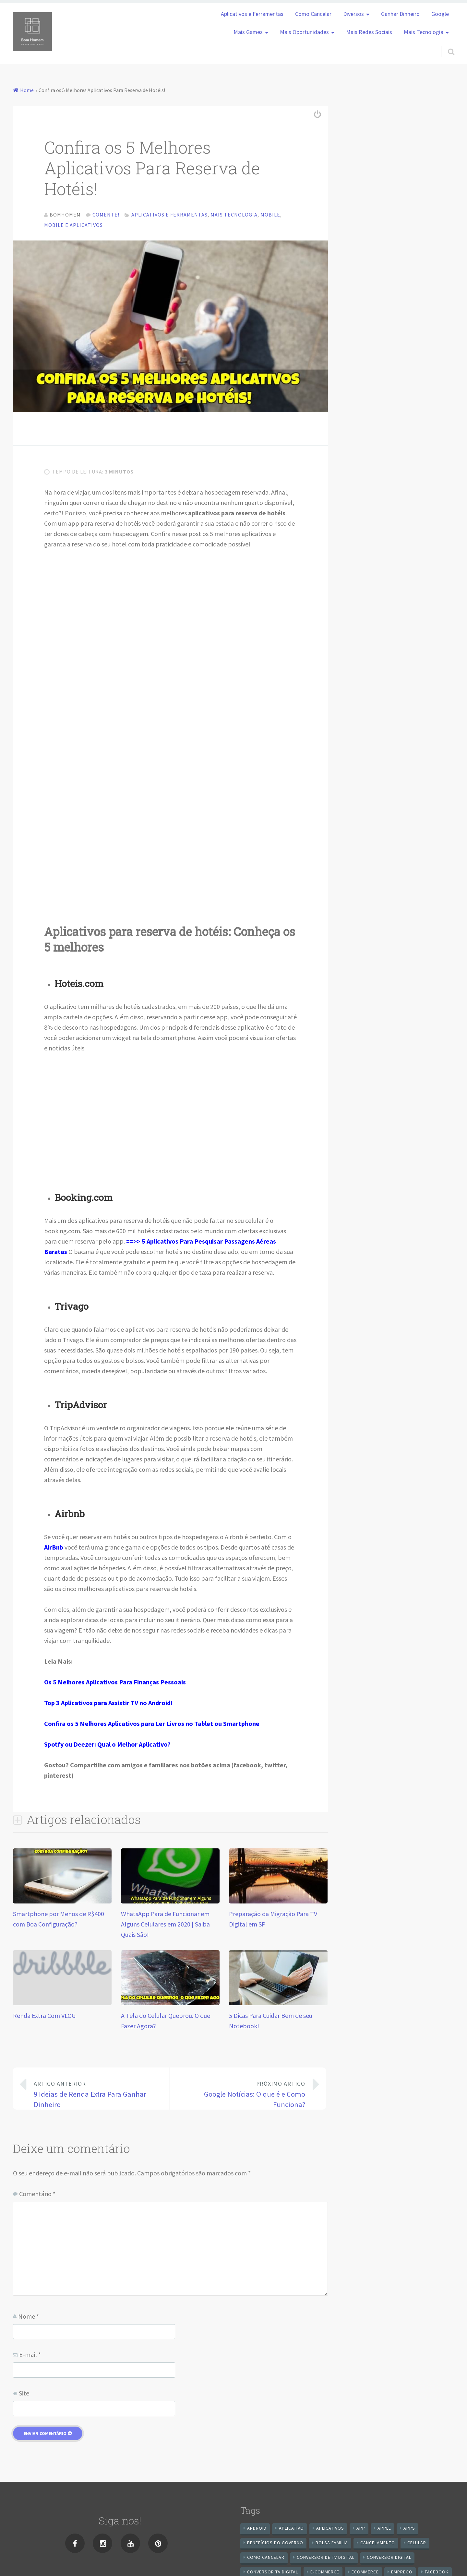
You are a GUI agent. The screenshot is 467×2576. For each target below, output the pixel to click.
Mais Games (248, 32)
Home (27, 90)
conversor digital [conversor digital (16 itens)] (389, 2560)
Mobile (270, 214)
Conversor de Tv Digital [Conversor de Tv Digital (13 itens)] (325, 2560)
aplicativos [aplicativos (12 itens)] (330, 2531)
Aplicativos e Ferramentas (252, 14)
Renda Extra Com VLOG (44, 2018)
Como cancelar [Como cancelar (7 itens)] (265, 2560)
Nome (28, 2319)
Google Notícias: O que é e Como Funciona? (242, 2096)
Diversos (353, 14)
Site (24, 2396)
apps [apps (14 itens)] (409, 2531)
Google (440, 14)
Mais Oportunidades (304, 32)
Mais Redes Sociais (369, 32)
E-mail (30, 2357)
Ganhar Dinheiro (400, 14)
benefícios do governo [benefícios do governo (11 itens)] (275, 2545)
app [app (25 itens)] (360, 2531)
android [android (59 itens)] (257, 2531)
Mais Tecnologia (423, 32)
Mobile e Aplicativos (73, 225)
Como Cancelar (313, 14)
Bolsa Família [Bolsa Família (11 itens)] (332, 2545)
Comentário (37, 2196)
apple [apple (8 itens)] (384, 2531)
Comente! (105, 214)
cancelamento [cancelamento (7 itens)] (377, 2545)
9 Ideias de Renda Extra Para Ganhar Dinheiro (96, 2096)
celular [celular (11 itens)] (416, 2545)
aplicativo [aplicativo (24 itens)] (291, 2531)
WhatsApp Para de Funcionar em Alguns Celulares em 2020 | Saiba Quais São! (165, 1926)
